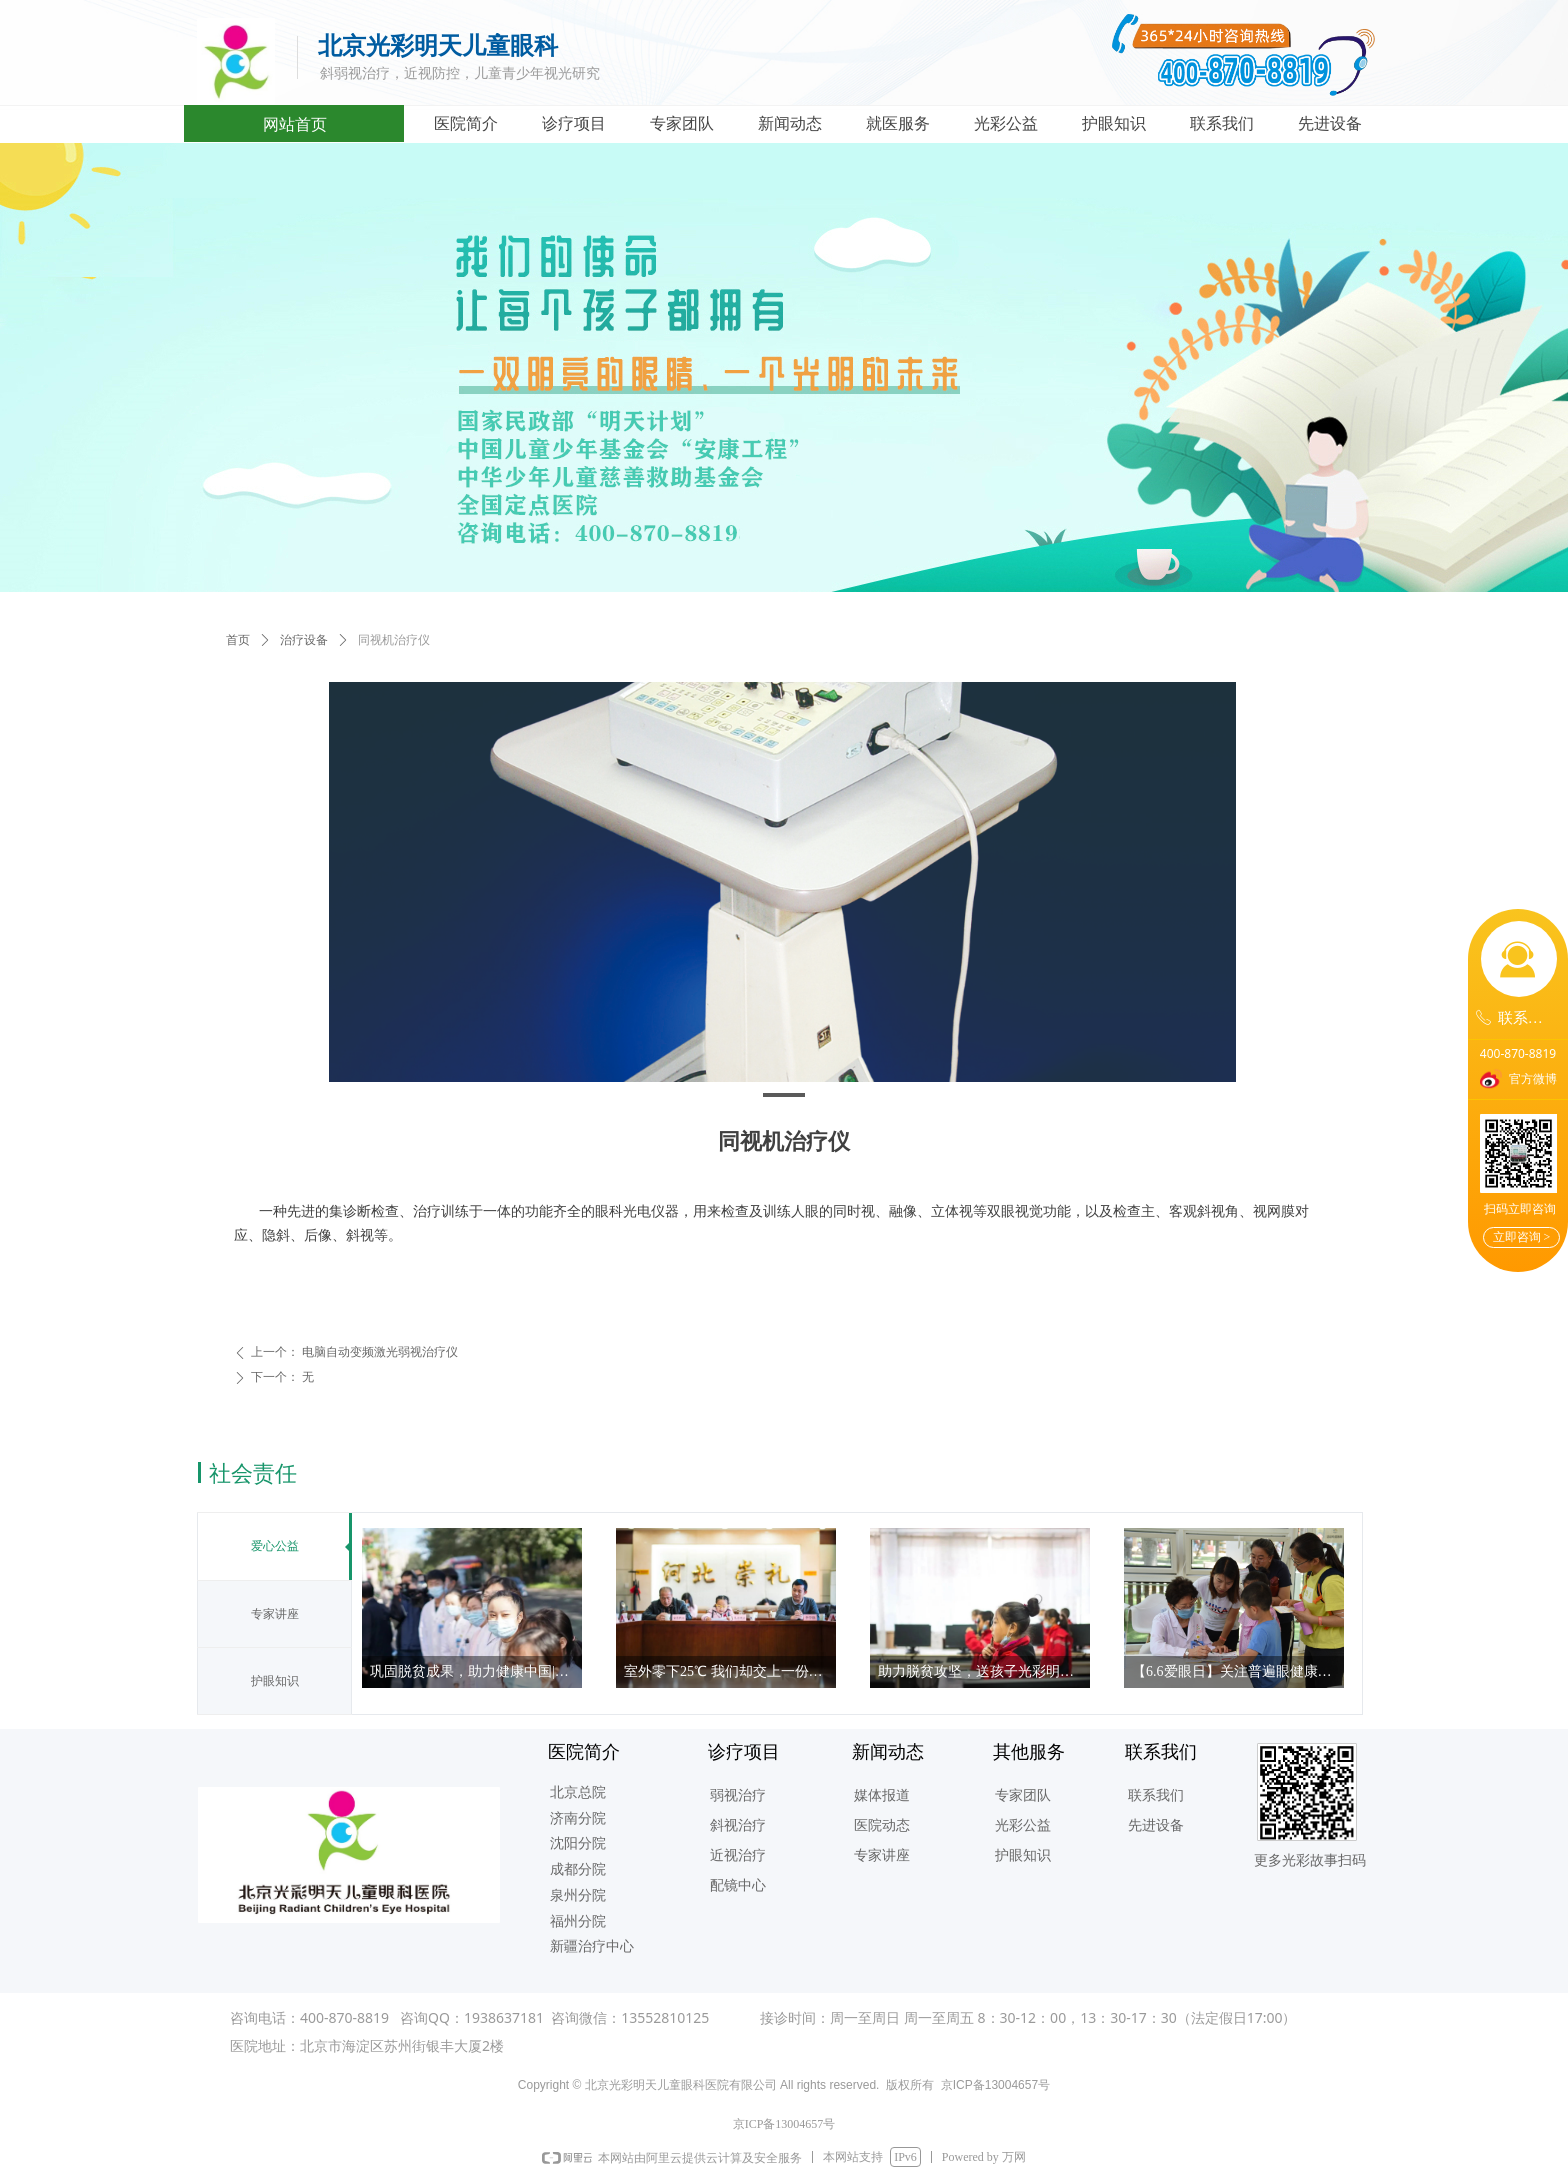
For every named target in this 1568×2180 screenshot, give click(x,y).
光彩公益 (1006, 123)
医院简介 (466, 123)
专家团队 (682, 123)
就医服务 (898, 123)
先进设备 (1330, 123)
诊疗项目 (574, 123)
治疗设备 (304, 640)
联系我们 (1222, 123)
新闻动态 (790, 123)
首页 (238, 640)
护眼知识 (1114, 123)
